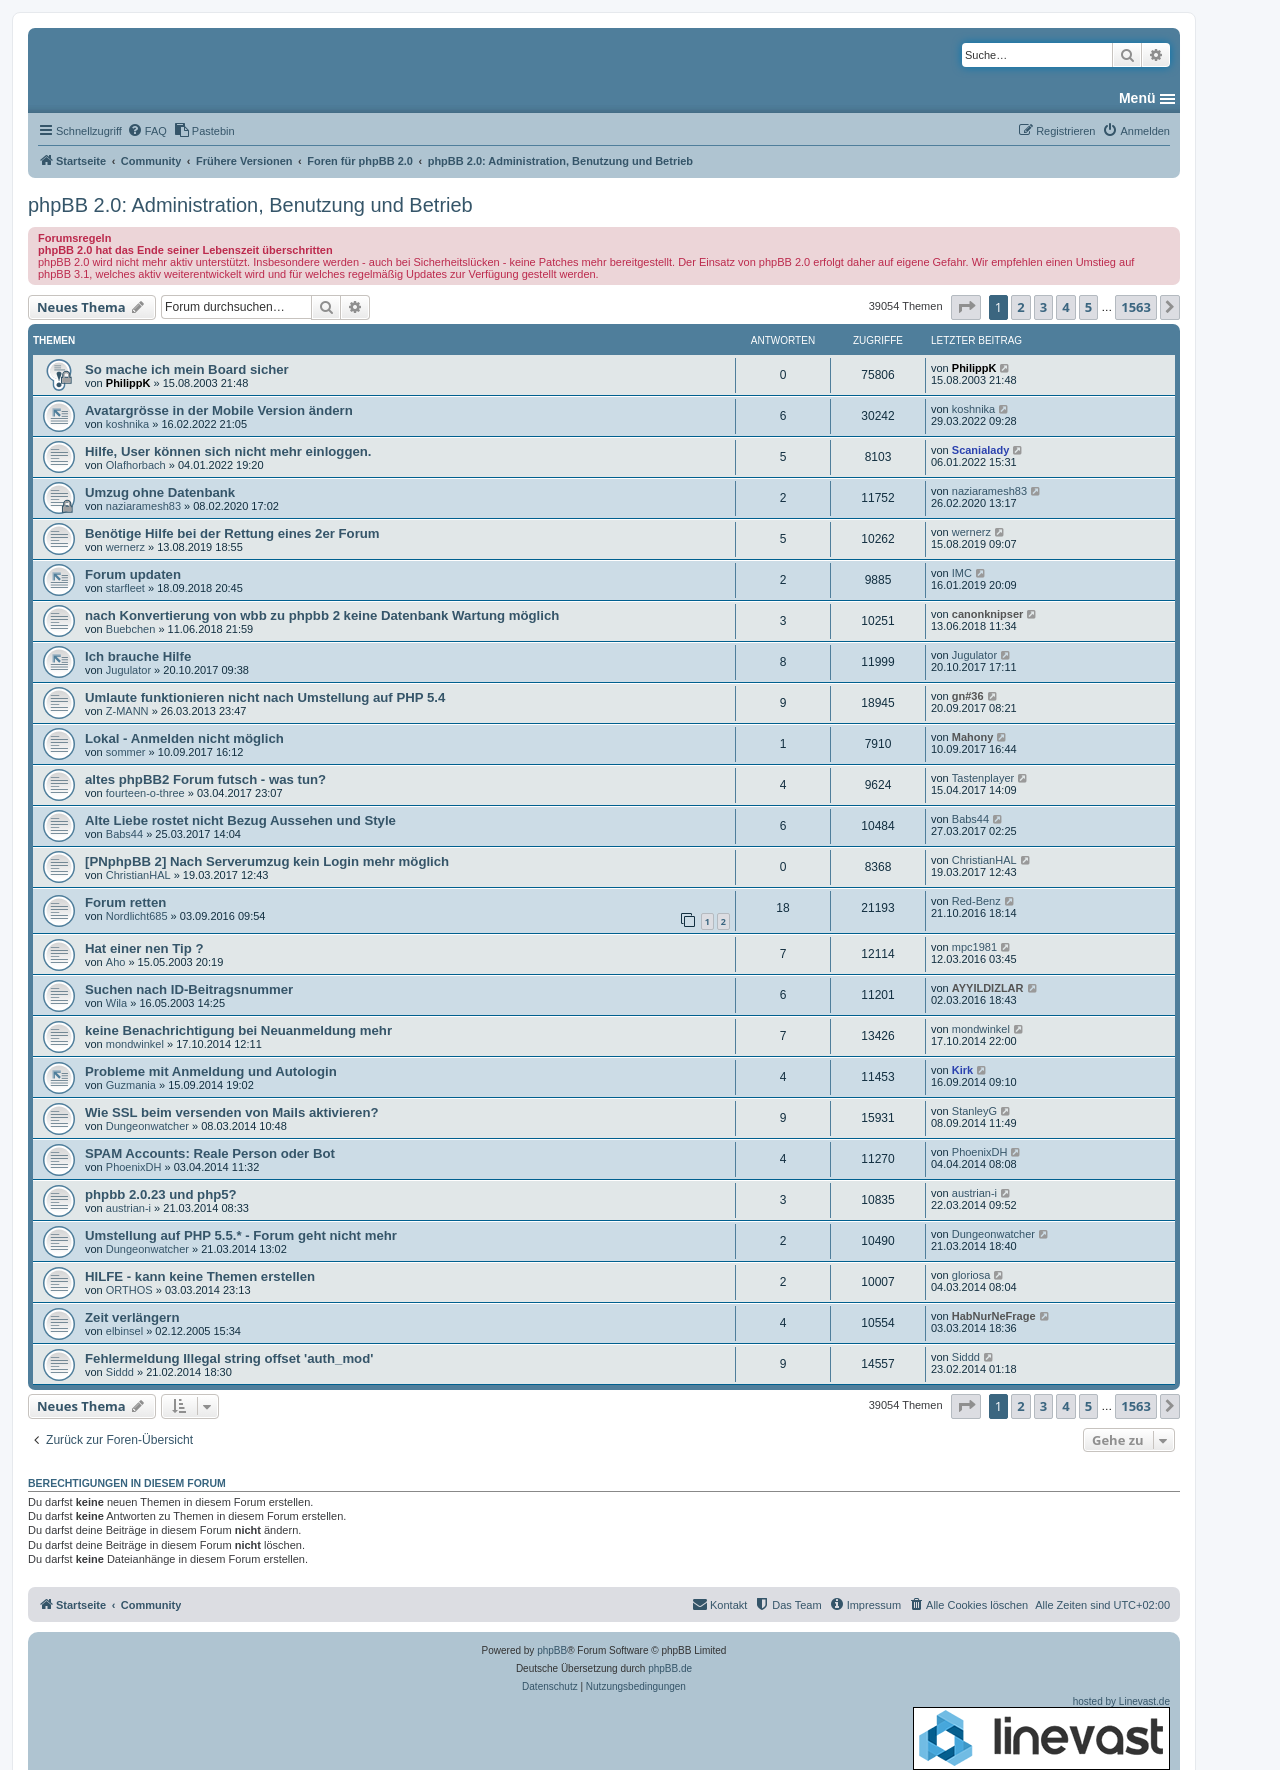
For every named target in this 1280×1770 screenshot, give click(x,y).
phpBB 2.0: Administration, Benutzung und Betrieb (250, 205)
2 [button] (1020, 307)
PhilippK (128, 383)
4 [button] (1065, 307)
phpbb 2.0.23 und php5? (161, 1194)
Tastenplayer (983, 778)
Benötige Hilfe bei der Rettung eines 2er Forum (232, 533)
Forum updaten (133, 574)
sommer (126, 752)
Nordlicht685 (137, 916)
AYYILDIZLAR (988, 988)
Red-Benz (976, 901)
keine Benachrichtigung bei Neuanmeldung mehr (238, 1030)
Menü (1137, 98)
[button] (966, 307)
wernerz (125, 547)
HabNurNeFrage (994, 1316)
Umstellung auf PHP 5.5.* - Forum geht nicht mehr (241, 1235)
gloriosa (971, 1275)
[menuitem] (147, 131)
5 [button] (1088, 307)
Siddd (120, 1372)
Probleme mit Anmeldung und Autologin (211, 1071)
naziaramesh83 (143, 506)
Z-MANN (127, 711)
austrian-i (128, 1208)
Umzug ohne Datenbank (160, 492)
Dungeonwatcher (147, 1126)
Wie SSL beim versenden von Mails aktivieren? (232, 1112)
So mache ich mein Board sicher (187, 369)
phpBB (552, 1650)
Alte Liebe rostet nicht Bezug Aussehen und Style (240, 820)
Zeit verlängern (132, 1317)
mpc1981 (974, 947)
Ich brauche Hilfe (138, 656)
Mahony (973, 737)
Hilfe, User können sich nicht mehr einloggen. (228, 451)
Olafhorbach (136, 465)
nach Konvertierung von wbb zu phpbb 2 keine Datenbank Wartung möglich (322, 615)
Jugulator (128, 670)
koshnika (127, 424)
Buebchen (131, 629)
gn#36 (968, 696)
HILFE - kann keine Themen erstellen (200, 1276)
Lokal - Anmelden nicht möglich (184, 738)
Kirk (962, 1070)
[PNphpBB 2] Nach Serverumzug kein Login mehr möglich (267, 861)
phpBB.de (670, 1668)
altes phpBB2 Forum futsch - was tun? (205, 779)
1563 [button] (1136, 307)
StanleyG (974, 1111)
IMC (962, 573)
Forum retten (125, 902)
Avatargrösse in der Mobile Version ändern (219, 410)
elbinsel (124, 1331)
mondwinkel (135, 1044)
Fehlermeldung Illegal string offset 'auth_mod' (229, 1358)
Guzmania (131, 1085)
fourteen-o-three (145, 793)
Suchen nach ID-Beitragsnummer (189, 989)
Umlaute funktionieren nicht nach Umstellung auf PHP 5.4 (265, 697)
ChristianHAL (138, 875)
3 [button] (1043, 307)
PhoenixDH (134, 1167)
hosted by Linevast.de (1041, 1733)
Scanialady (980, 450)
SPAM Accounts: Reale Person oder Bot (210, 1153)
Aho (116, 962)
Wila (116, 1003)
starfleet (125, 588)
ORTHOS (129, 1290)
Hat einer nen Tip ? (144, 948)
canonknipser (988, 614)
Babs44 (124, 834)
